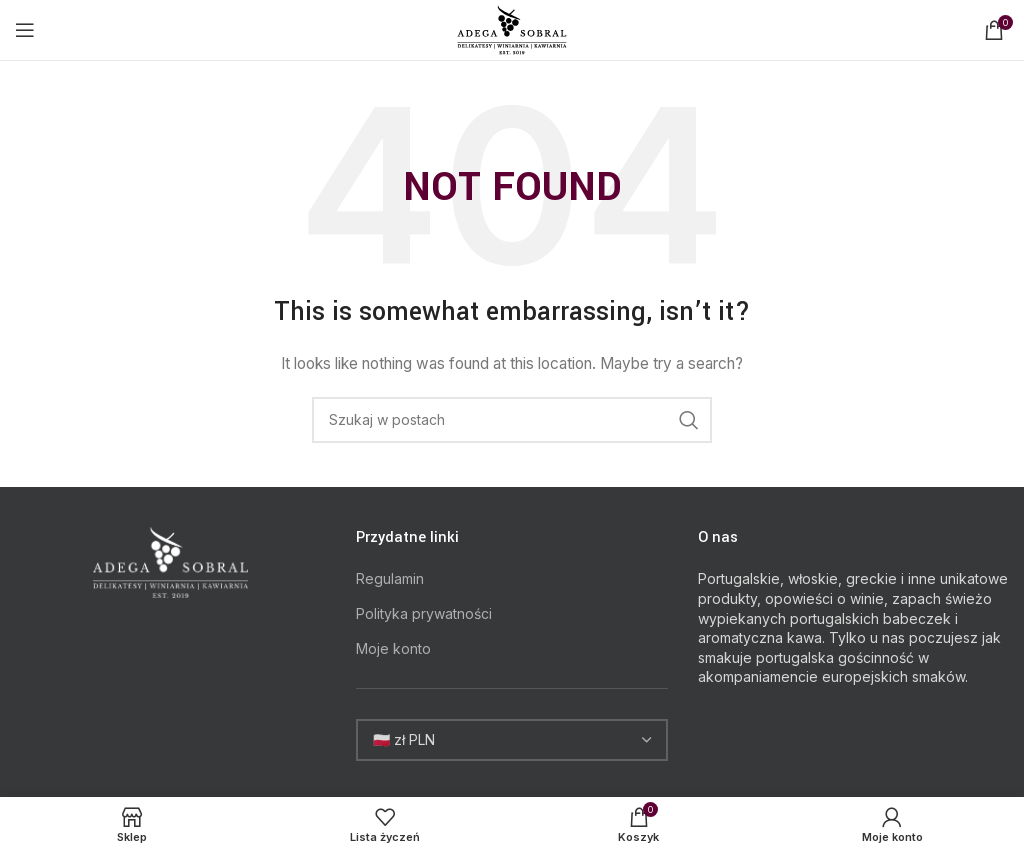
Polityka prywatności (424, 613)
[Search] (512, 420)
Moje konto (393, 648)
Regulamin (390, 578)
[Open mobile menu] (25, 30)
